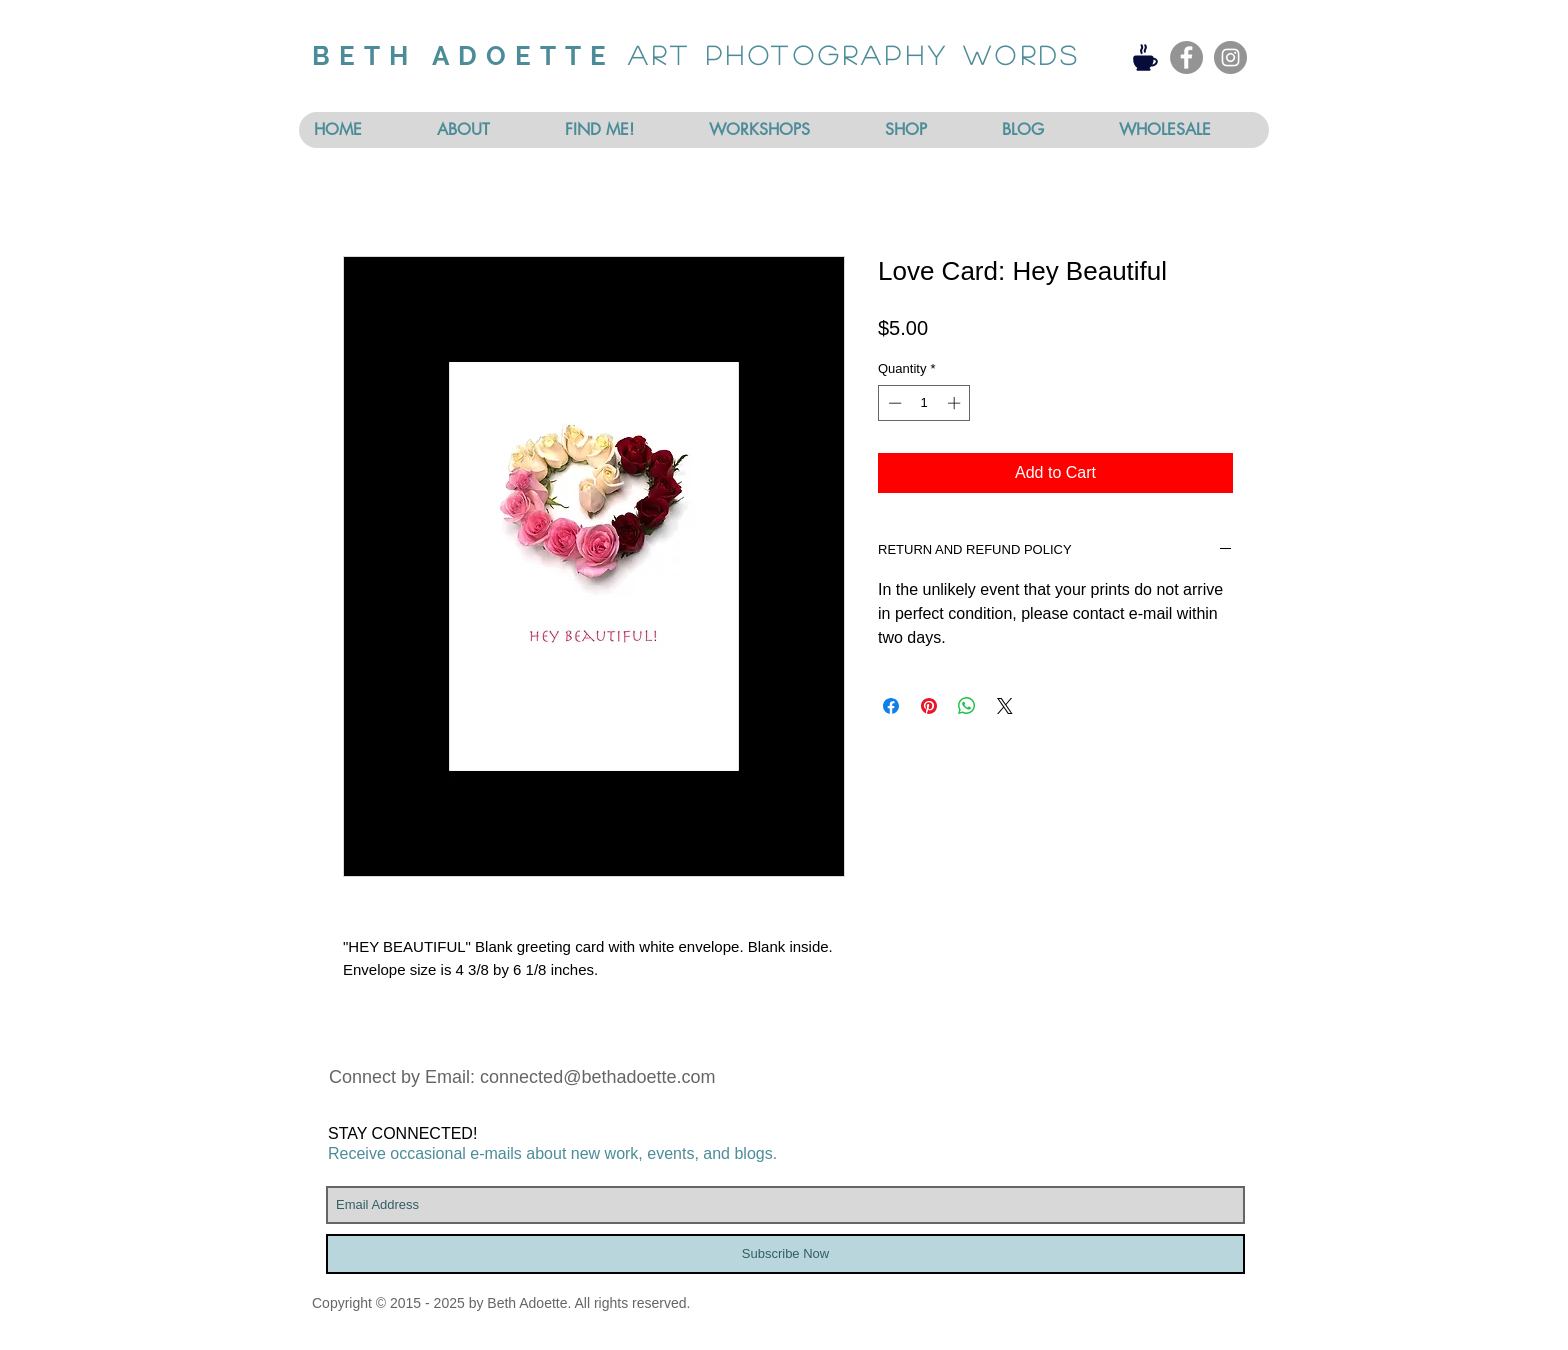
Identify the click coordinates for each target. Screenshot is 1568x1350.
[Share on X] (1005, 706)
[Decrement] (893, 403)
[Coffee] (1145, 57)
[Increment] (956, 403)
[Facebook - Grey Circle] (1186, 57)
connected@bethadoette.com (597, 1077)
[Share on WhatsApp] (967, 706)
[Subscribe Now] (785, 1254)
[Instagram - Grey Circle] (1230, 57)
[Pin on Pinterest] (929, 706)
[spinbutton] (924, 403)
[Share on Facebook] (891, 706)
